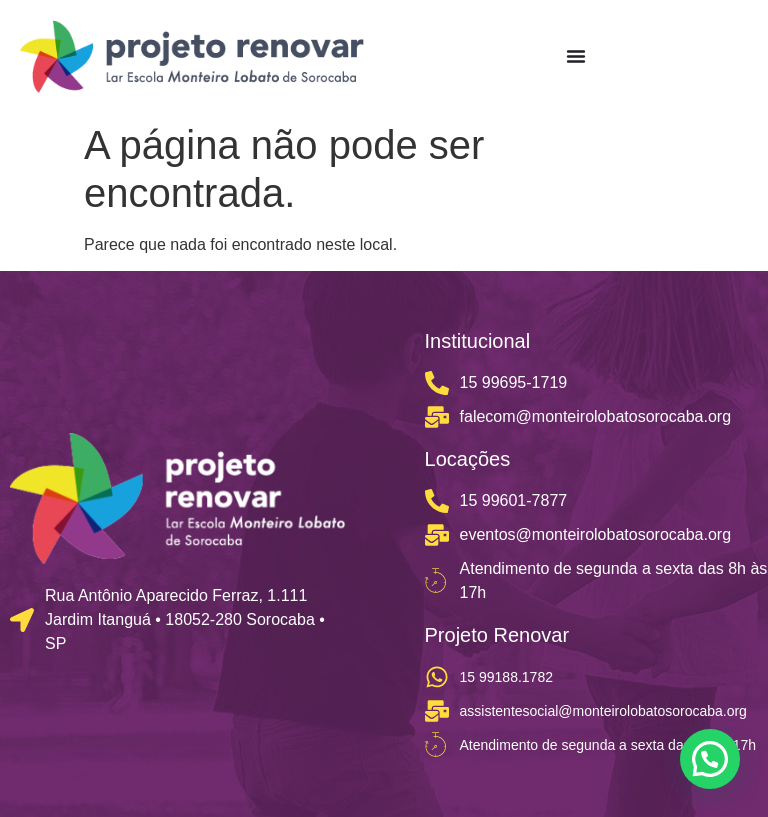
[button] (710, 759)
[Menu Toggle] (576, 56)
